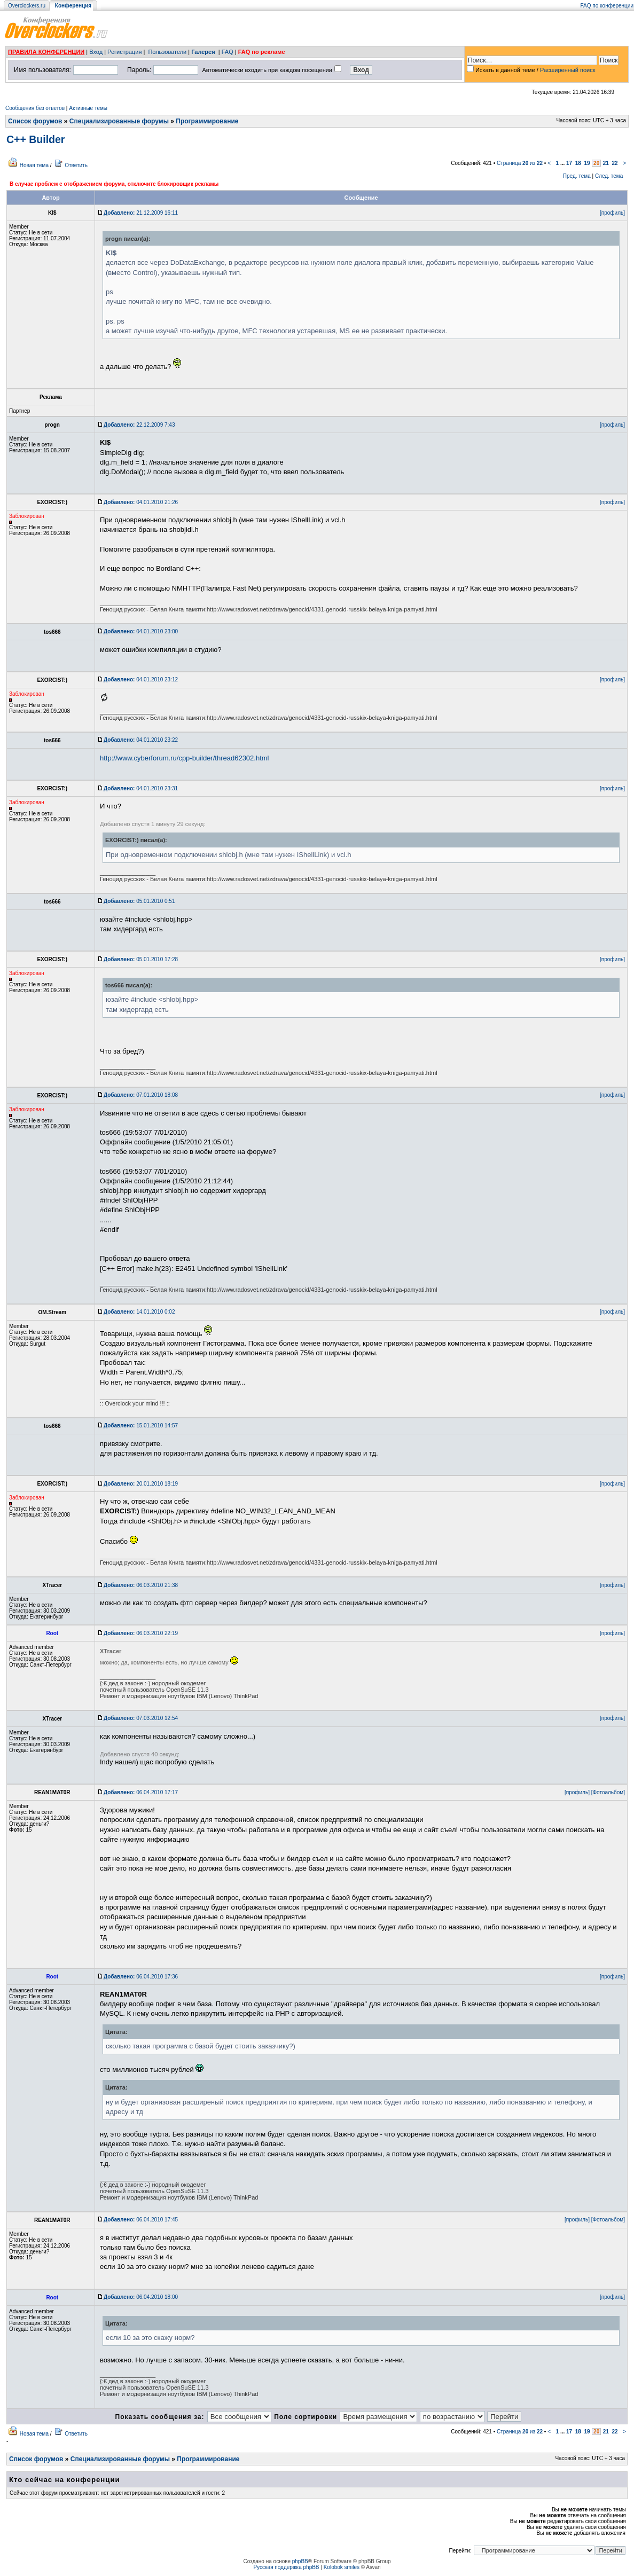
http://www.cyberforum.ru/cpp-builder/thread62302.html (184, 758)
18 (578, 163)
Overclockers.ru (26, 6)
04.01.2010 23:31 (141, 788)
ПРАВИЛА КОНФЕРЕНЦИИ (46, 52)
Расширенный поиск (568, 70)
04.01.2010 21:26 (141, 502)
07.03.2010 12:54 (141, 1718)
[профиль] (612, 213)
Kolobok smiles (341, 2567)
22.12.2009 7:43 (139, 425)
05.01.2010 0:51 (139, 901)
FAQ (227, 52)
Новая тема (34, 165)
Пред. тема (577, 176)
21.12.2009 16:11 (141, 213)
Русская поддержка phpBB (286, 2567)
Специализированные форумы (119, 121)
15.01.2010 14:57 (141, 1425)
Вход (96, 52)
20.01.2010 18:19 (141, 1484)
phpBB (300, 2561)
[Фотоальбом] (608, 1792)
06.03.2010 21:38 (141, 1585)
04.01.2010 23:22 (141, 740)
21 (606, 163)
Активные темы (88, 108)
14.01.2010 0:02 (139, 1312)
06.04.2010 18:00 (141, 2297)
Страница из (520, 163)
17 (569, 163)
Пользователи (167, 52)
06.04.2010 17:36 (141, 1977)
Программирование (207, 121)
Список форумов (35, 121)
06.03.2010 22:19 (141, 1633)
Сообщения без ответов (35, 108)
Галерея (203, 52)
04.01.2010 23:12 (141, 679)
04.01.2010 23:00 (141, 631)
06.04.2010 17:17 (141, 1792)
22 (614, 163)
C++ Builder (35, 139)
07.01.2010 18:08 (141, 1095)
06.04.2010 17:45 (141, 2219)
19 (587, 163)
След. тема (609, 176)
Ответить (76, 165)
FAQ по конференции (607, 6)
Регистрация (124, 52)
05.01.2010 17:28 (141, 959)
